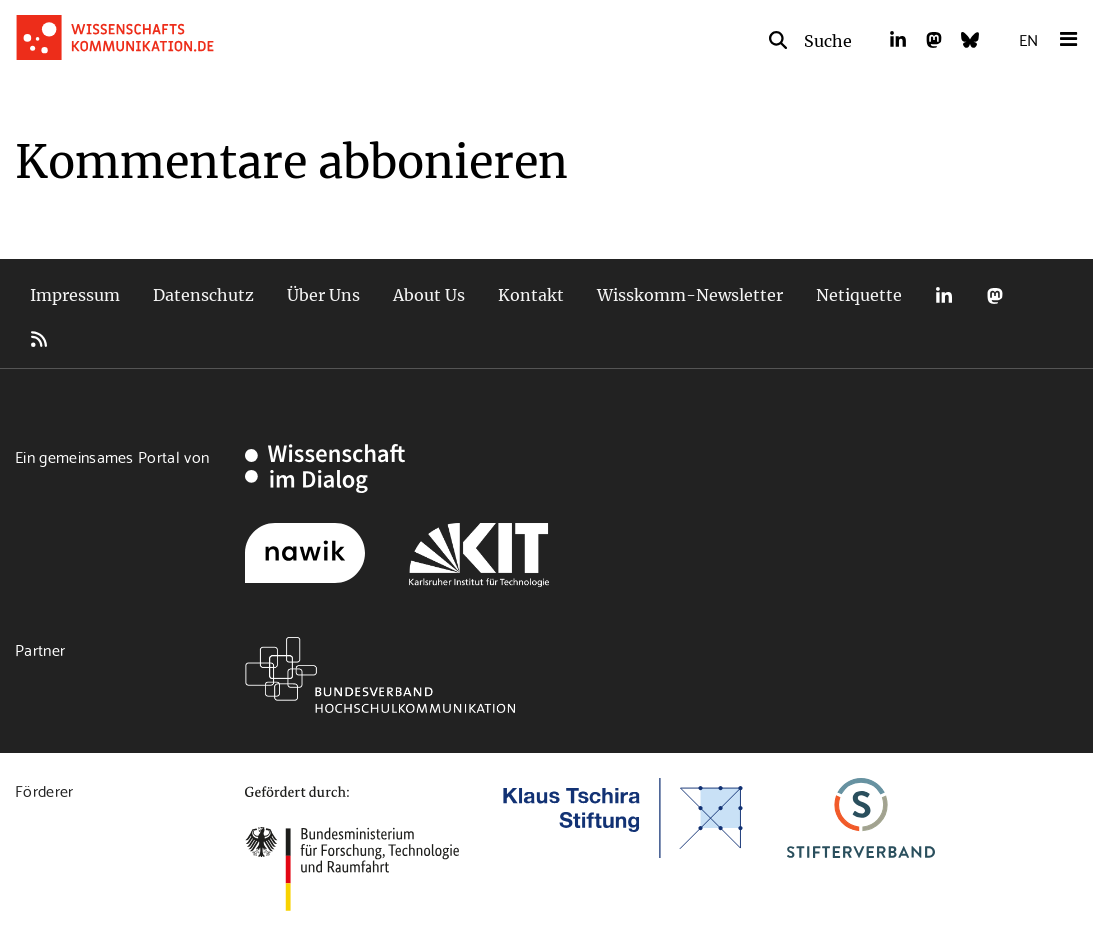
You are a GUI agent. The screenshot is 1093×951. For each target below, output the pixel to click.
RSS (39, 339)
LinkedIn (944, 295)
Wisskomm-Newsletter (690, 295)
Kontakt (531, 295)
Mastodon (995, 295)
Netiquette (859, 295)
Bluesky (1046, 295)
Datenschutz (203, 295)
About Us (429, 295)
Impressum (75, 295)
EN (1028, 38)
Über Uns (323, 295)
